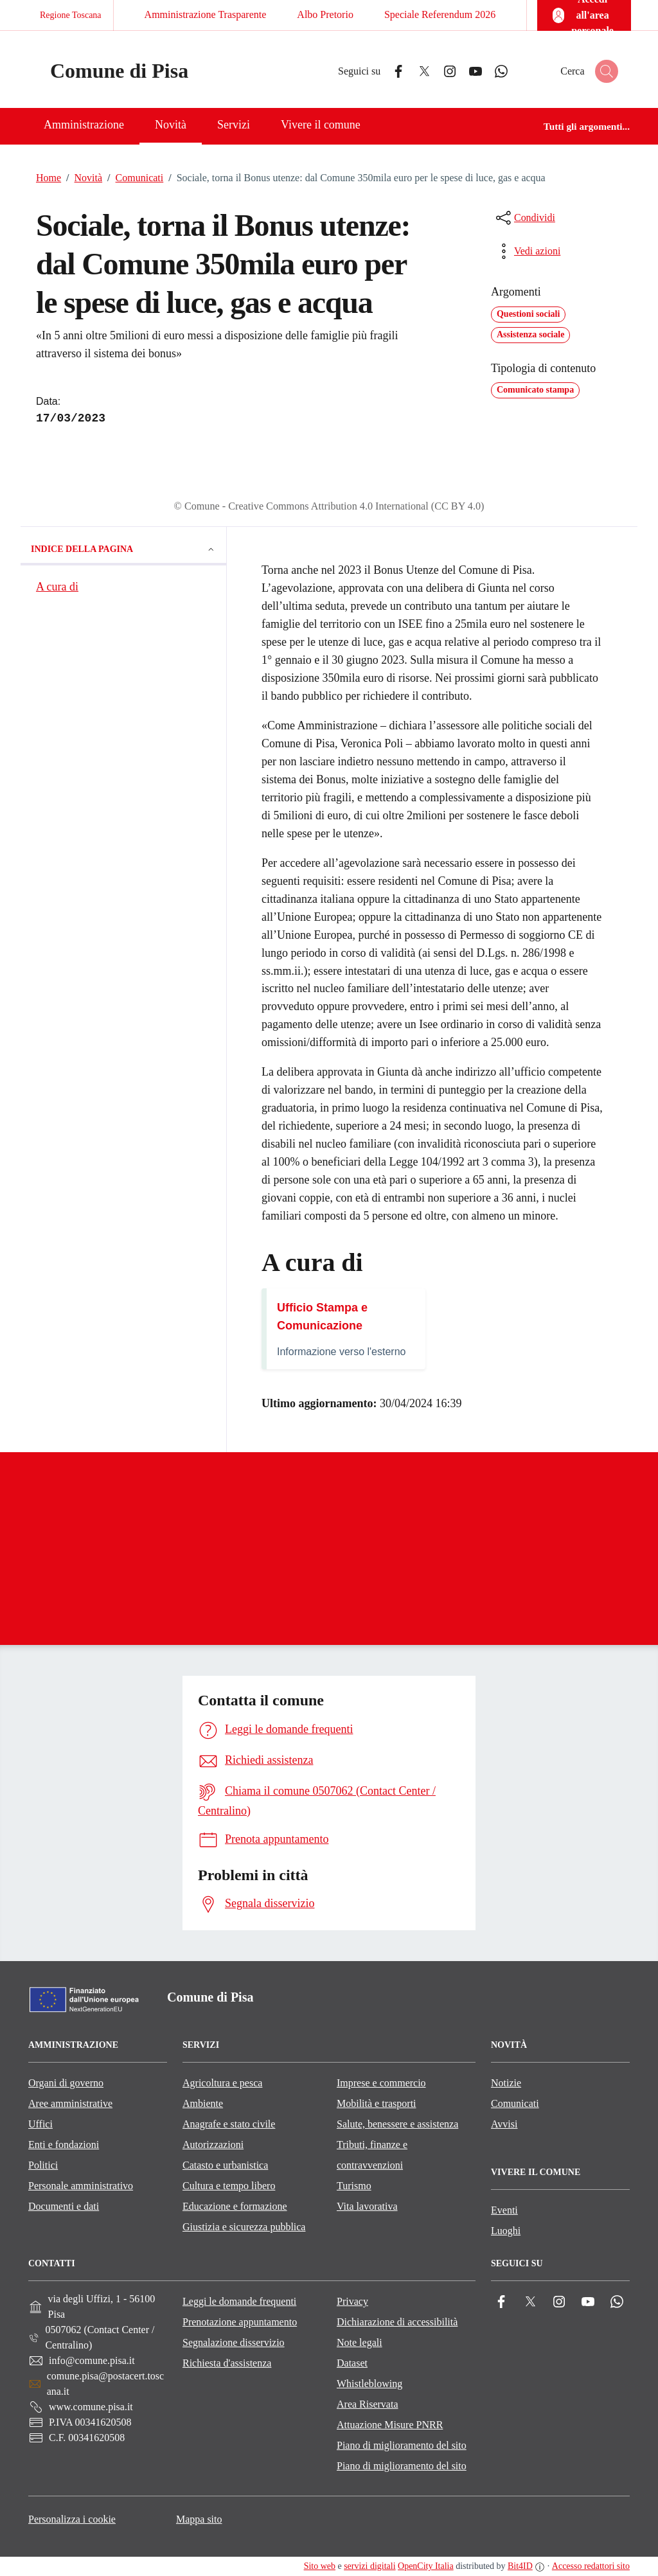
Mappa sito (199, 2519)
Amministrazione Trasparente (206, 14)
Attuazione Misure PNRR (390, 2424)
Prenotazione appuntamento (239, 2321)
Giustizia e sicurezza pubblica (243, 2226)
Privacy (352, 2301)
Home (48, 177)
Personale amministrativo (80, 2185)
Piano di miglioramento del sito (402, 2445)
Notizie (506, 2082)
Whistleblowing (369, 2383)
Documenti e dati (63, 2206)
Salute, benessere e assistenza (397, 2124)
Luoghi (505, 2230)
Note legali (359, 2342)
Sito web (319, 2566)
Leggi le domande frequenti (239, 2301)
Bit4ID (520, 2566)
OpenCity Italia (426, 2566)
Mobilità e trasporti (376, 2103)
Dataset (352, 2363)
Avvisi (504, 2124)
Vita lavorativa (367, 2206)
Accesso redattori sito (591, 2566)
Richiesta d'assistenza (226, 2363)
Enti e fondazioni (63, 2144)
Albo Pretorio (325, 14)
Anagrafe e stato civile (228, 2124)
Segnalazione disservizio (233, 2342)
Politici (43, 2165)
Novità (81, 178)
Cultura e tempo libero (228, 2185)
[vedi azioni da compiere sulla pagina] (527, 251)
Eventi (504, 2210)
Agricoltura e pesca (222, 2082)
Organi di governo (65, 2082)
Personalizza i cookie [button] (72, 2519)
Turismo (354, 2185)
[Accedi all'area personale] (584, 15)
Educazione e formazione (234, 2206)
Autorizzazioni (213, 2144)
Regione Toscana (71, 15)
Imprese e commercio (381, 2082)
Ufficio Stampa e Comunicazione (322, 1316)
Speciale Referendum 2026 (439, 14)
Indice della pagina (123, 549)
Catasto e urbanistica (225, 2165)
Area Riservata (367, 2404)
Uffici (40, 2124)
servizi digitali (369, 2566)
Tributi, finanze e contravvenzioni (372, 2155)
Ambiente (202, 2103)
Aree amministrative (70, 2103)
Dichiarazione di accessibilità (397, 2321)
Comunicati (132, 178)
